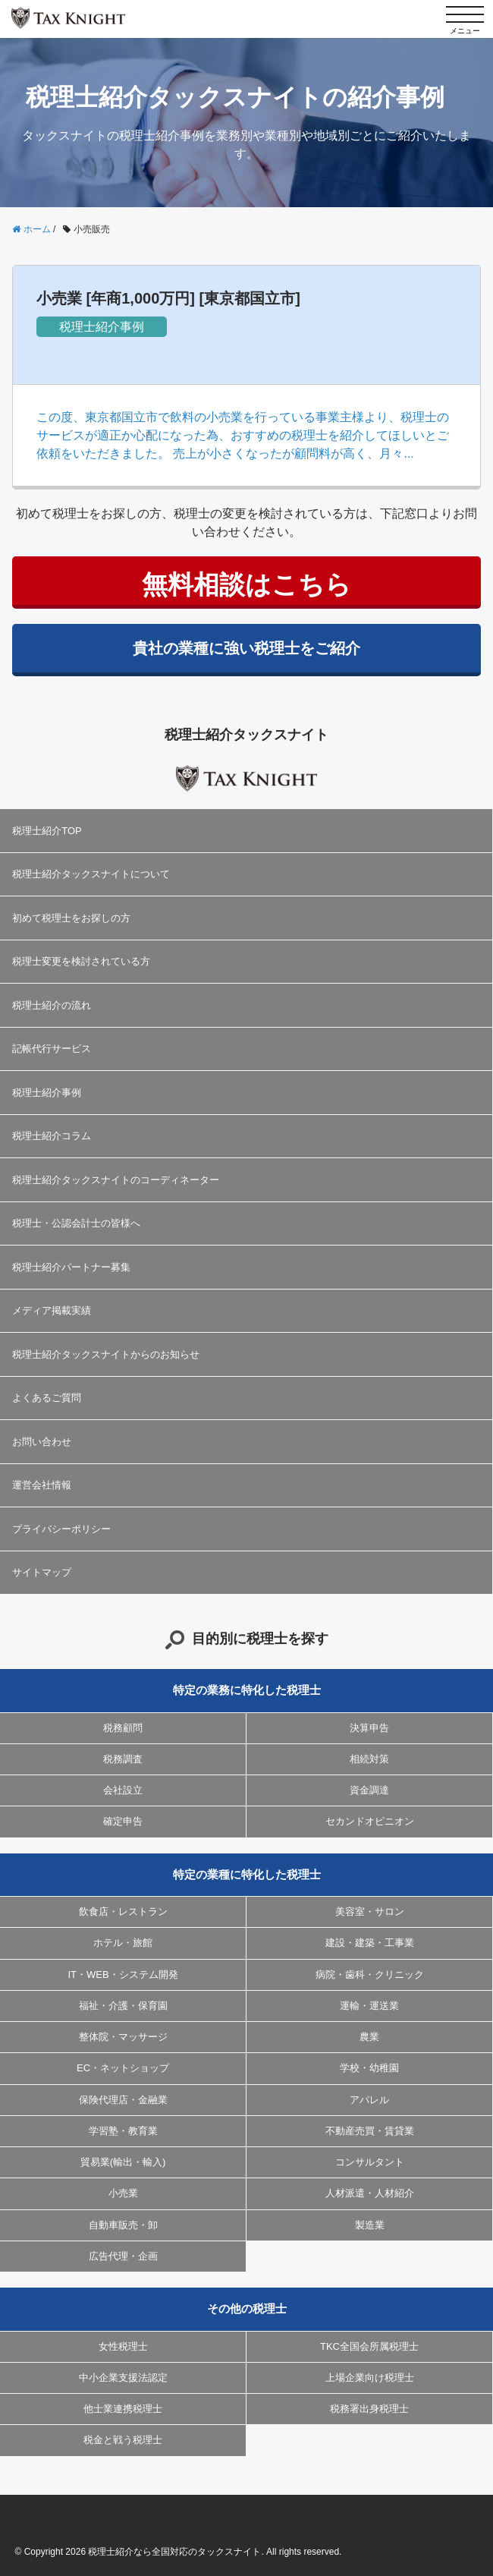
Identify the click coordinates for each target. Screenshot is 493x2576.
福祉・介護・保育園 (123, 2005)
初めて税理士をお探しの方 (71, 918)
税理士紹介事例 (101, 326)
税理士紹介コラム (51, 1136)
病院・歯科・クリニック (370, 1974)
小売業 (123, 2193)
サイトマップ (41, 1572)
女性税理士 (123, 2346)
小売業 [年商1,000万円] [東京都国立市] (168, 298)
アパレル (369, 2099)
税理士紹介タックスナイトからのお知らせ (105, 1354)
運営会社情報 (41, 1485)
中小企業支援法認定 (123, 2377)
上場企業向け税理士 (369, 2377)
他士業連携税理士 (122, 2408)
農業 (369, 2036)
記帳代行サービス (51, 1048)
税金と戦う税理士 (122, 2439)
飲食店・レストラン (123, 1911)
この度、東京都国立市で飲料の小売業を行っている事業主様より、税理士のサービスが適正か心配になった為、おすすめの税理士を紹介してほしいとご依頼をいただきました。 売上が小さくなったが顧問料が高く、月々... (242, 435)
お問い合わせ (41, 1441)
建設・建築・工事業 (369, 1942)
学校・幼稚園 (369, 2068)
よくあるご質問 (46, 1397)
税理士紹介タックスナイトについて (91, 874)
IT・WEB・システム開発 (122, 1974)
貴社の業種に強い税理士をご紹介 (246, 648)
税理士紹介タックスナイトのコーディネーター (115, 1180)
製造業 (370, 2225)
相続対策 (369, 1759)
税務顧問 (123, 1728)
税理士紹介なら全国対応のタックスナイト (174, 2551)
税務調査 (123, 1759)
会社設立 (123, 1790)
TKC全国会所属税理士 (369, 2346)
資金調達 (369, 1790)
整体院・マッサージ (123, 2036)
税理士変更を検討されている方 (81, 961)
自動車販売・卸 (123, 2225)
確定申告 (123, 1821)
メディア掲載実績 (51, 1310)
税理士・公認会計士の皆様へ (76, 1223)
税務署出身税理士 (369, 2408)
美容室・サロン (369, 1911)
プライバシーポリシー (61, 1529)
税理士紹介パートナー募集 (71, 1267)
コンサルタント (369, 2162)
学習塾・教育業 (123, 2131)
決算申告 (369, 1728)
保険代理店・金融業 (123, 2099)
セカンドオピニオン (369, 1821)
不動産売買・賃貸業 (369, 2131)
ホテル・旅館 (122, 1942)
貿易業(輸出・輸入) (123, 2162)
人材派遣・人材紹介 (369, 2193)
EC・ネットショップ (123, 2068)
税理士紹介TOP (47, 830)
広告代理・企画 (123, 2256)
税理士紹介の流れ (51, 1005)
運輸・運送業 (369, 2005)
